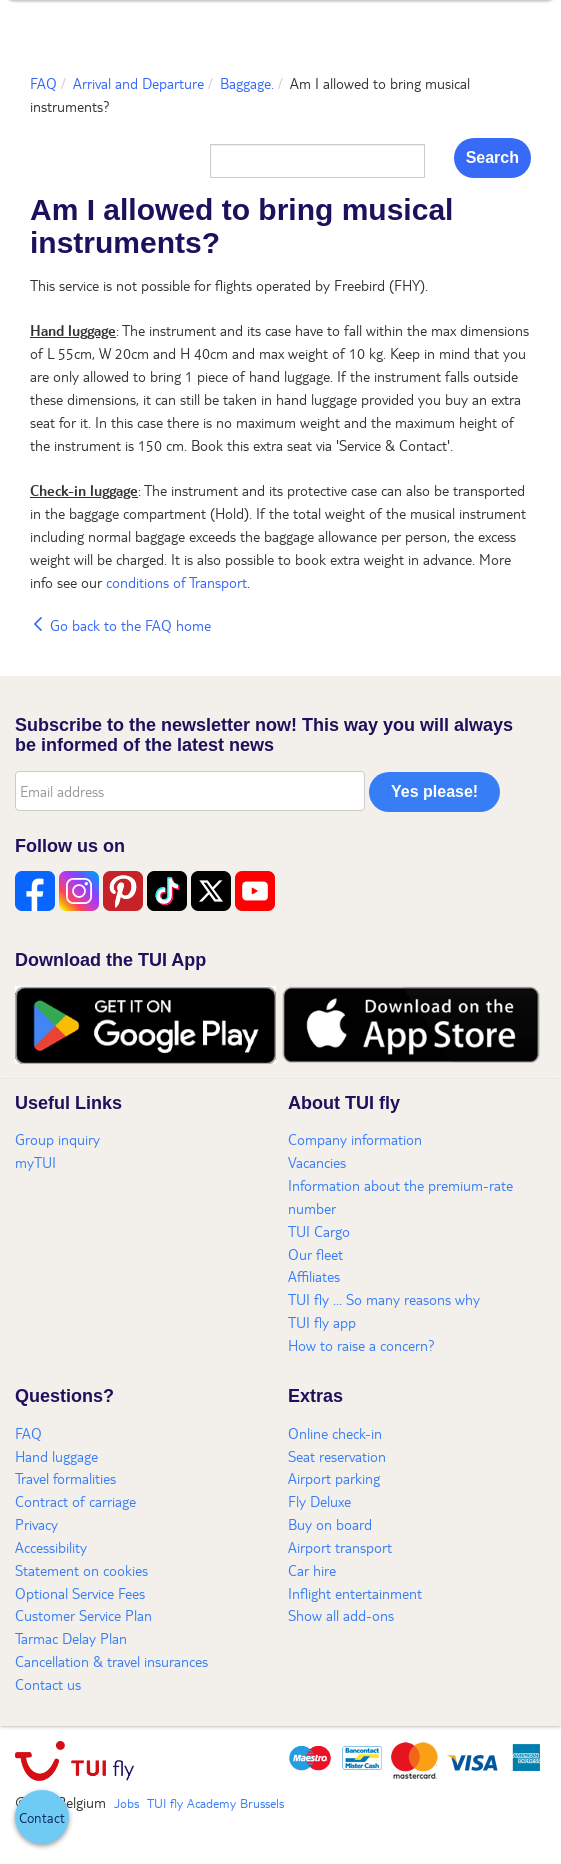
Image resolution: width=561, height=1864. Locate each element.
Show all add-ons (341, 1615)
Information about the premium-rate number (400, 1196)
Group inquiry (57, 1139)
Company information (355, 1139)
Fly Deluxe (319, 1501)
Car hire (312, 1570)
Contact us (48, 1684)
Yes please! (434, 791)
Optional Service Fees (80, 1593)
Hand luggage (56, 1456)
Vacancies (317, 1162)
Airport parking (334, 1478)
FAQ (43, 83)
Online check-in (335, 1433)
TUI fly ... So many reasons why (384, 1299)
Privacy (36, 1524)
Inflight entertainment (355, 1593)
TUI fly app (322, 1322)
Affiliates (314, 1276)
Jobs (126, 1803)
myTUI (35, 1162)
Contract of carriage (75, 1501)
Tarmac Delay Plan (71, 1638)
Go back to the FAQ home (120, 625)
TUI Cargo (319, 1231)
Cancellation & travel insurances (111, 1661)
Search (492, 157)
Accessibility (51, 1547)
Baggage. (247, 83)
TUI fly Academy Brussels (215, 1803)
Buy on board (330, 1524)
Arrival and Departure (138, 83)
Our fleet (315, 1254)
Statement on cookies (81, 1570)
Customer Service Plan (83, 1615)
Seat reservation (337, 1456)
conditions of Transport (176, 582)
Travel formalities (65, 1478)
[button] (42, 1817)
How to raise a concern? (361, 1345)
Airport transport (340, 1547)
